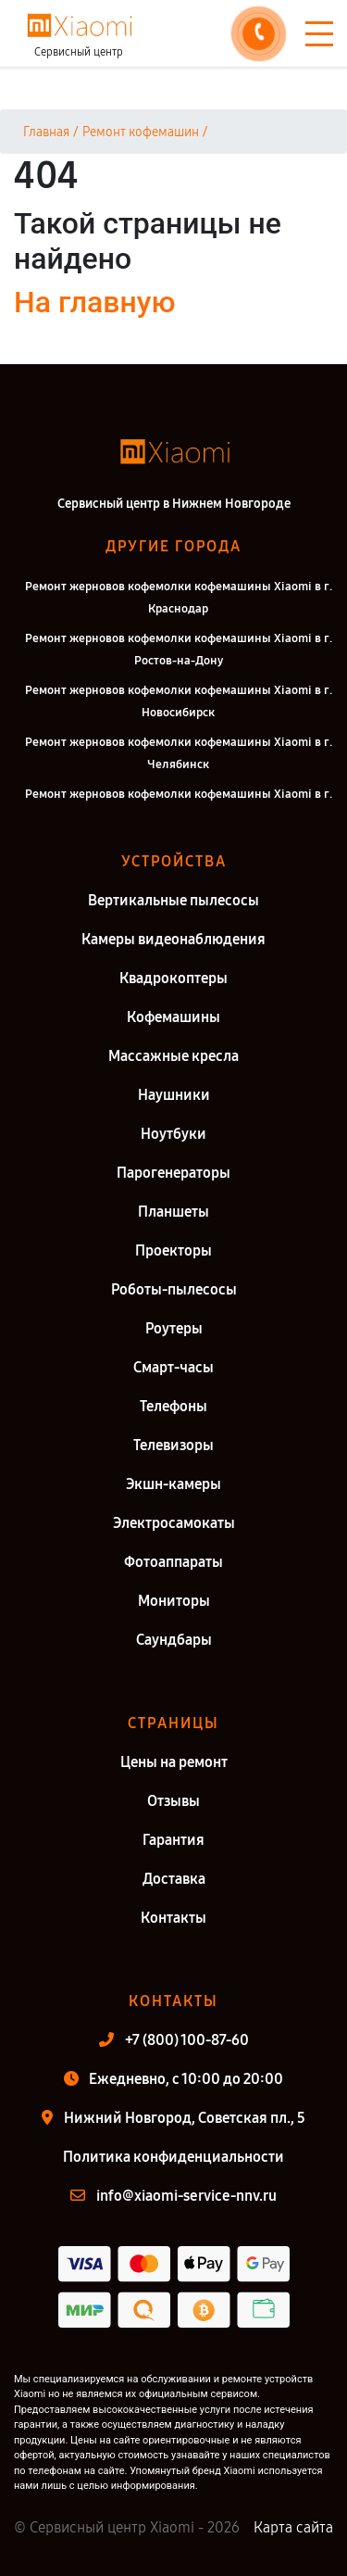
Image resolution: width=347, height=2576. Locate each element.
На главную (94, 302)
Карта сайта (293, 2527)
